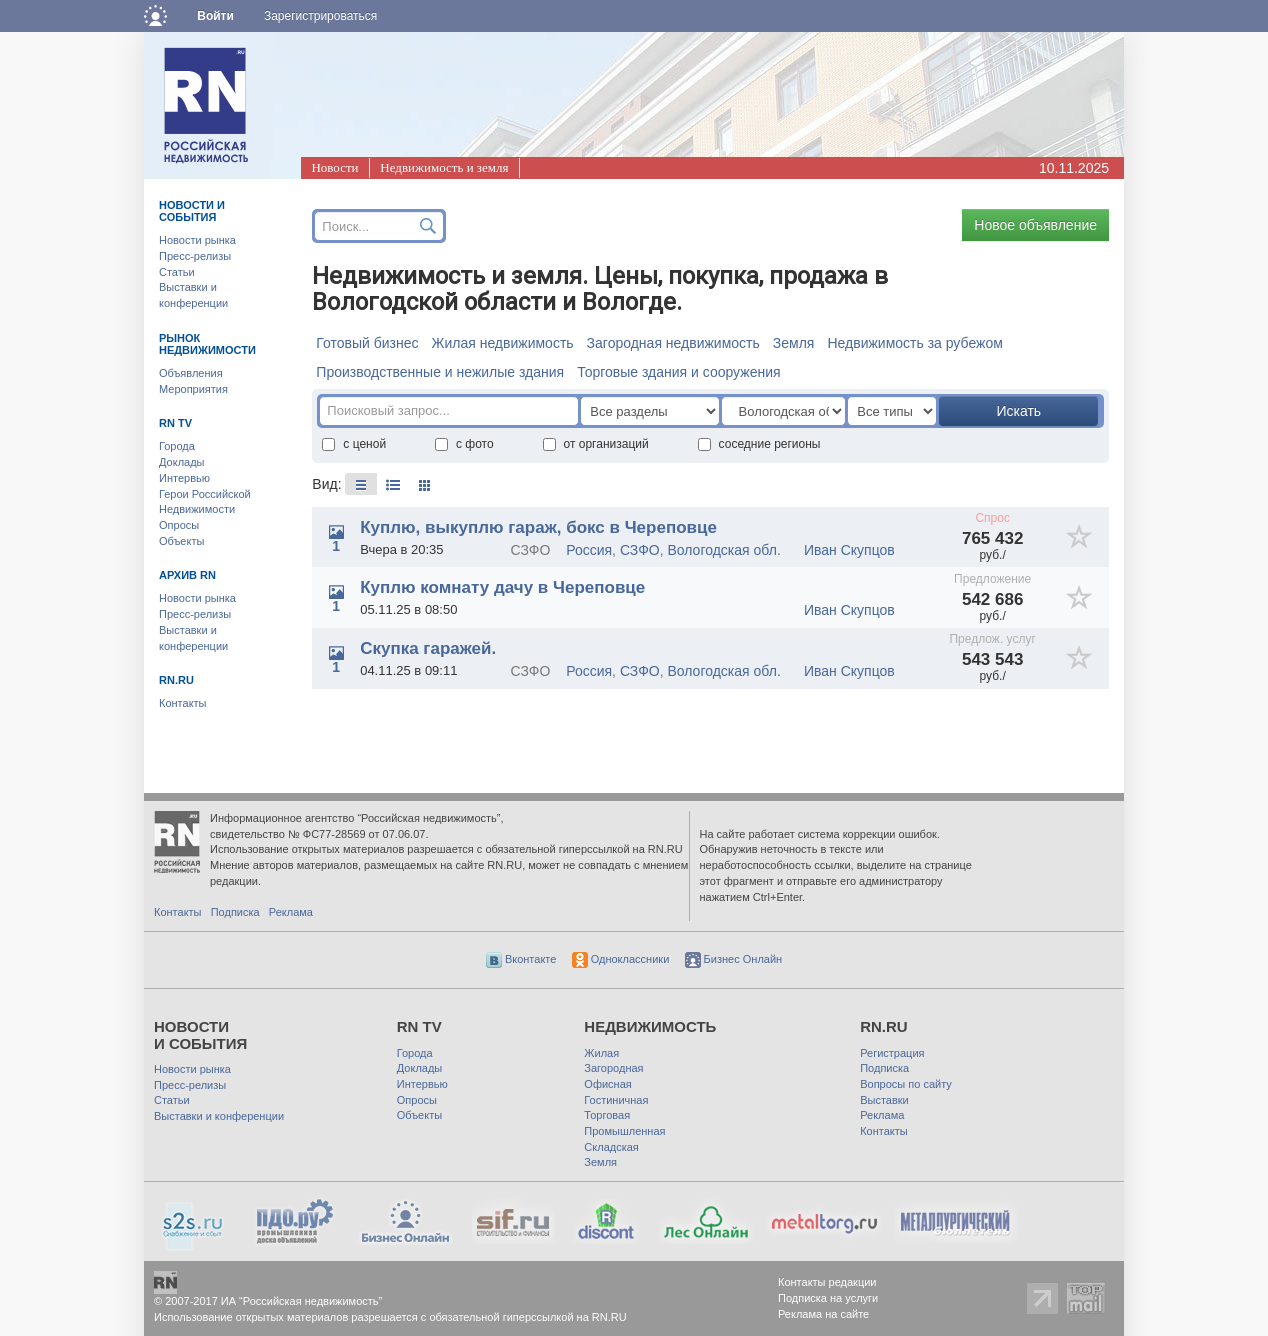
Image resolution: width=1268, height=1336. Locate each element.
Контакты (183, 703)
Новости (334, 167)
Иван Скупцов (849, 550)
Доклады (182, 462)
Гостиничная (616, 1100)
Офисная (607, 1084)
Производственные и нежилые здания (440, 372)
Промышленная (624, 1131)
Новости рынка (197, 240)
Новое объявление (1035, 225)
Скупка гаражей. (428, 648)
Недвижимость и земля (444, 167)
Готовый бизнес (367, 343)
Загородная (613, 1068)
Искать (1018, 411)
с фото (464, 444)
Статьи (177, 272)
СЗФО (640, 550)
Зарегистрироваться (320, 16)
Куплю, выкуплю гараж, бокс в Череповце (538, 527)
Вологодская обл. (723, 550)
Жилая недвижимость (502, 343)
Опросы (179, 525)
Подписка (235, 912)
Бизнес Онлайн (734, 959)
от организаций (596, 444)
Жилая (601, 1053)
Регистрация (892, 1053)
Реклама (291, 912)
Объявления (191, 373)
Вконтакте (521, 959)
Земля (794, 343)
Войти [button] (215, 16)
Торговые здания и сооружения (678, 372)
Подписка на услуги (828, 1298)
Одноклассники (621, 959)
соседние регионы (759, 444)
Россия (589, 550)
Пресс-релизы (195, 256)
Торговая (607, 1115)
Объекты (181, 541)
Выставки (884, 1100)
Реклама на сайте (823, 1314)
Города (177, 446)
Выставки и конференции (219, 1116)
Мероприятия (193, 389)
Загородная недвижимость (673, 343)
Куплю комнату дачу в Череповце (502, 587)
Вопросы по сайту (906, 1084)
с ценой (354, 444)
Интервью (184, 478)
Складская (611, 1147)
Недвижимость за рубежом (914, 343)
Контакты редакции (827, 1282)
